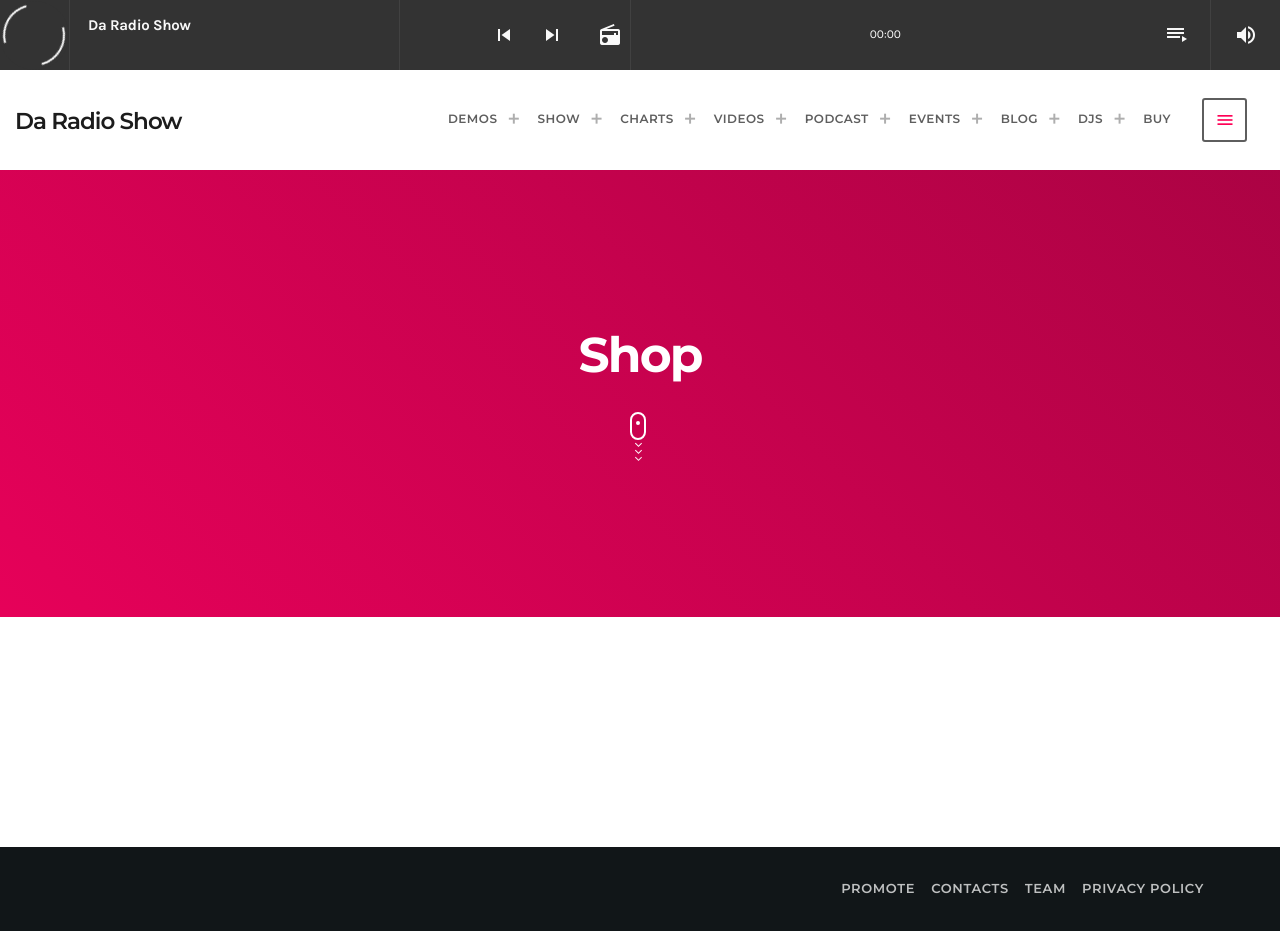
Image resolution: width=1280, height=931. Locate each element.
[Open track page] (608, 35)
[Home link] (98, 120)
